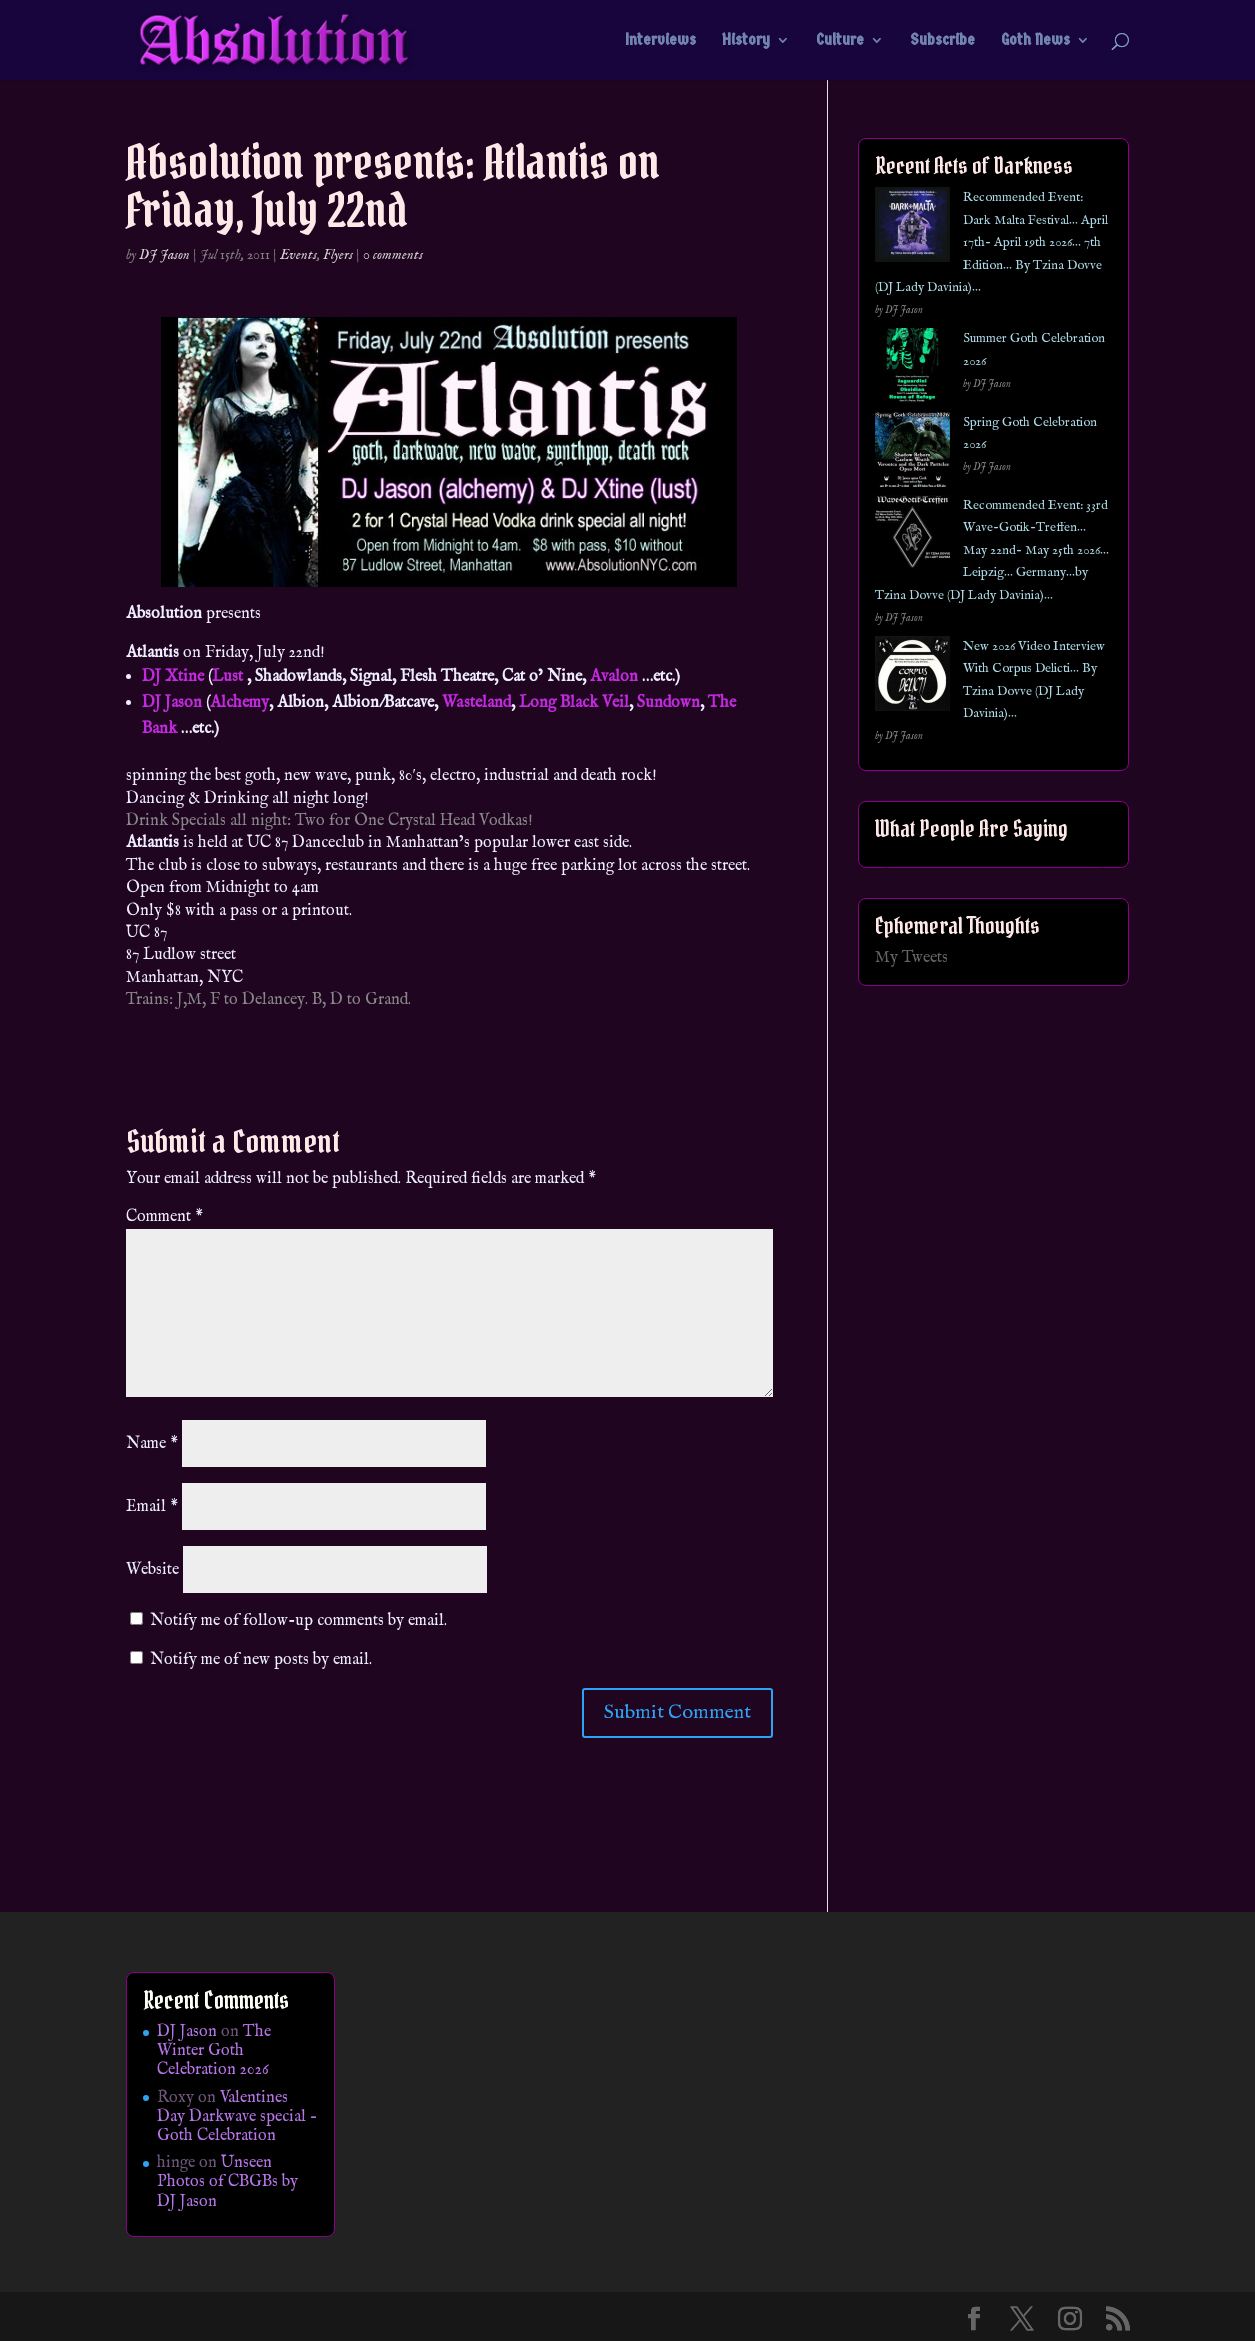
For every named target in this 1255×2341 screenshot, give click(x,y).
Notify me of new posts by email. (261, 1660)
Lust (227, 677)
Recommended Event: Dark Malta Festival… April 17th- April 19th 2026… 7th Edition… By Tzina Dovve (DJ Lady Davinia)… (991, 242)
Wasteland (476, 703)
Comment (164, 1217)
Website (152, 1570)
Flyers (338, 255)
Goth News (1035, 41)
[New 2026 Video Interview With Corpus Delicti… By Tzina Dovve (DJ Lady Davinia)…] (912, 677)
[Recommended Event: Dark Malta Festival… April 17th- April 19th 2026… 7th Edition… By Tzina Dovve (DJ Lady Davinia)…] (912, 228)
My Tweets (911, 958)
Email (152, 1507)
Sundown (668, 703)
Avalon (614, 677)
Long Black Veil (574, 703)
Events (298, 255)
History (746, 41)
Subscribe (942, 41)
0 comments (393, 255)
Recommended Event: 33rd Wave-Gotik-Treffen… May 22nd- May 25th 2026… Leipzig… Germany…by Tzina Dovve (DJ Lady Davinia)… (992, 550)
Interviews (660, 41)
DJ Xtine (173, 677)
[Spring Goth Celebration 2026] (912, 453)
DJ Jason (164, 255)
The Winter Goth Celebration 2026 (214, 2051)
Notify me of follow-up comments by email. (298, 1621)
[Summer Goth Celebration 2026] (912, 369)
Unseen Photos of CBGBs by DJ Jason (227, 2182)
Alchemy (239, 703)
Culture (840, 41)
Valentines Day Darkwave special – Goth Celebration (237, 2117)
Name (152, 1444)
